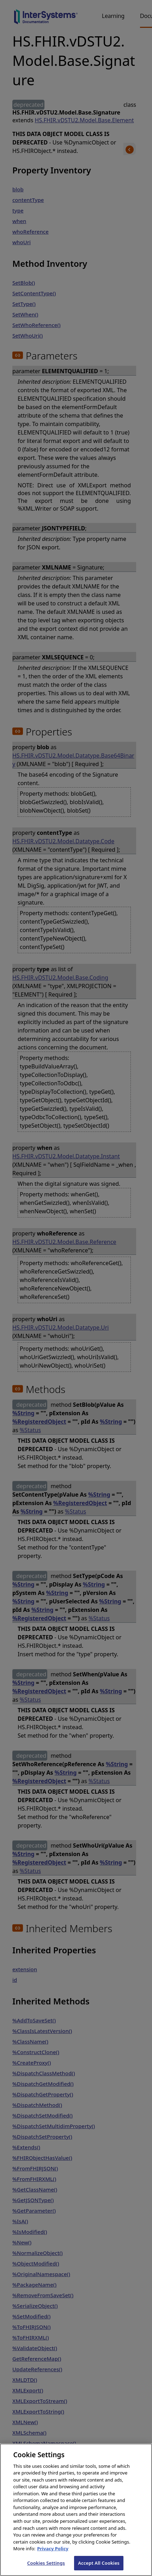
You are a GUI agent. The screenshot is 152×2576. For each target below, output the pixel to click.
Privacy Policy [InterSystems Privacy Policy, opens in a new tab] (52, 2557)
